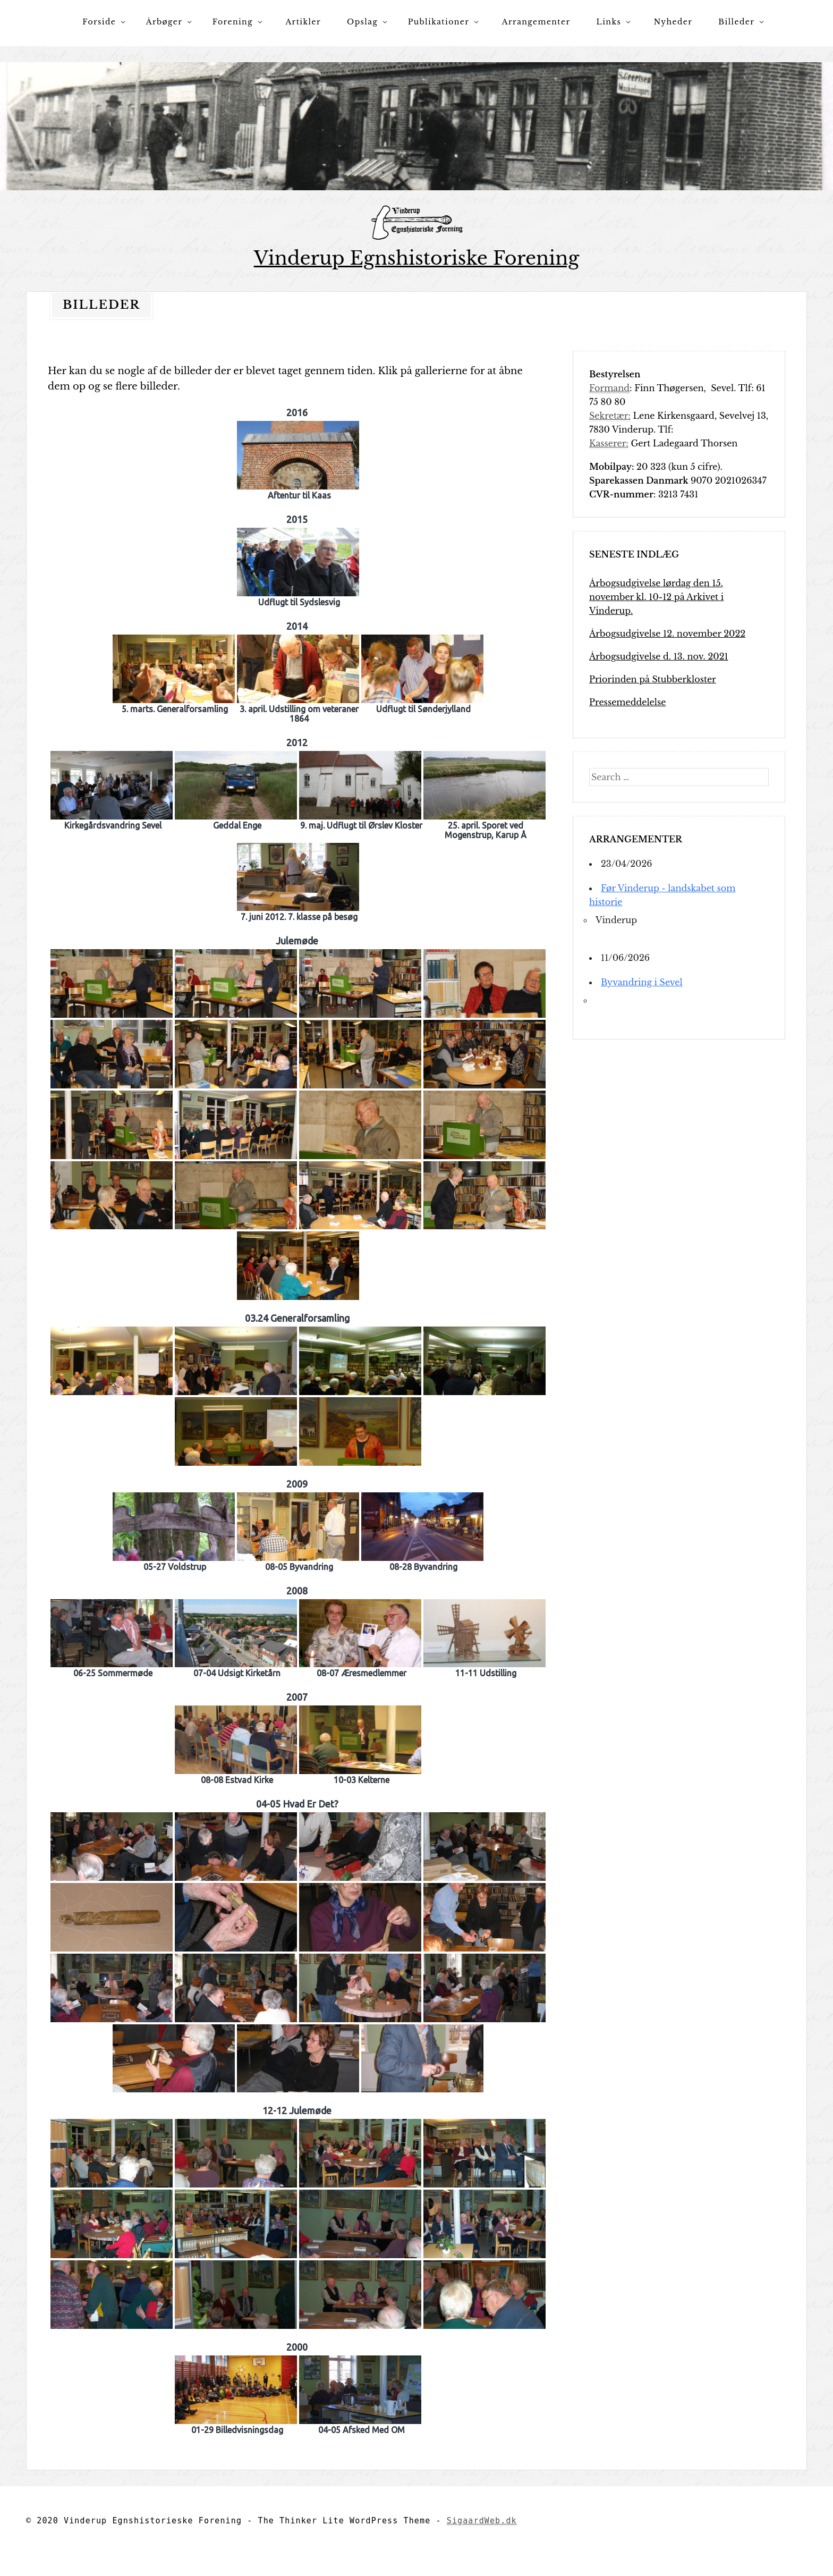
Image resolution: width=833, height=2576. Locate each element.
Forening (232, 22)
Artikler (303, 22)
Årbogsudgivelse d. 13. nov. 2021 (658, 656)
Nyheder (673, 22)
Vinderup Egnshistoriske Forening (417, 258)
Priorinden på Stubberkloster (652, 679)
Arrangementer (536, 22)
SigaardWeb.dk (482, 2521)
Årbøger (164, 22)
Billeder (736, 22)
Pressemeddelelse (627, 702)
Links (609, 22)
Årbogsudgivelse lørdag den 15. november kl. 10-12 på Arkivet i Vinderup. (656, 597)
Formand (609, 388)
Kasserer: (608, 443)
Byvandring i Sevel (642, 982)
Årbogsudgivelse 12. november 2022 (667, 633)
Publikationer (439, 22)
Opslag (362, 22)
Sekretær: (610, 415)
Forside (99, 22)
